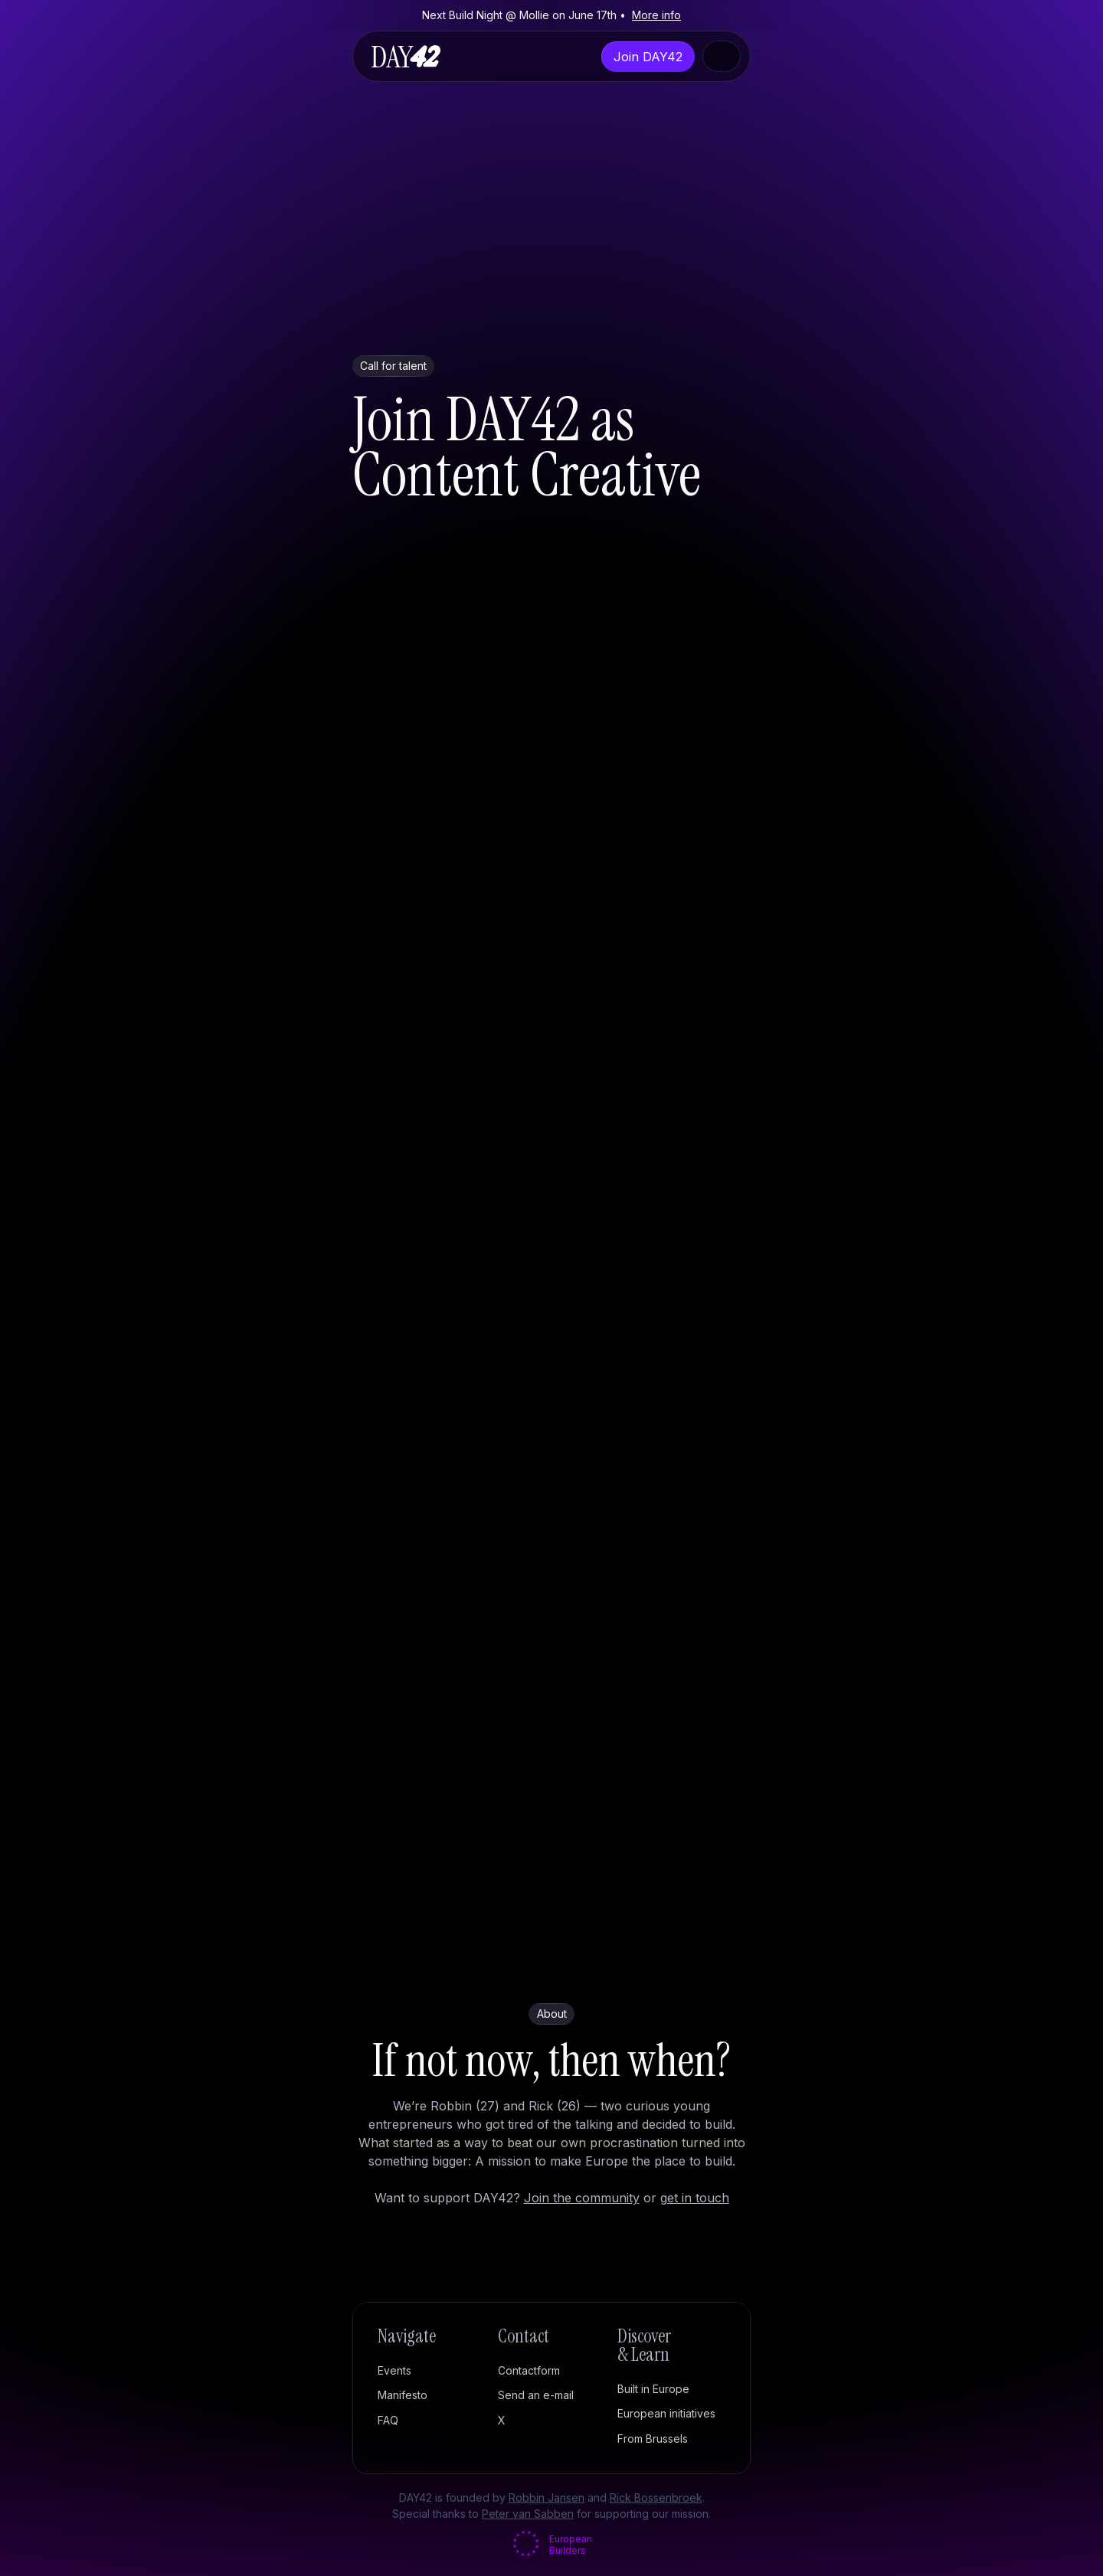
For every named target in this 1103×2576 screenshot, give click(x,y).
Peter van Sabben (528, 2513)
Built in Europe (653, 2388)
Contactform (529, 2370)
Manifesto (402, 2394)
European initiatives (666, 2413)
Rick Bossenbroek (656, 2497)
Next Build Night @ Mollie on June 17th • (551, 14)
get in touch (694, 2197)
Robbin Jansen (546, 2497)
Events (394, 2370)
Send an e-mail (536, 2394)
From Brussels (652, 2438)
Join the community (582, 2197)
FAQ (388, 2420)
